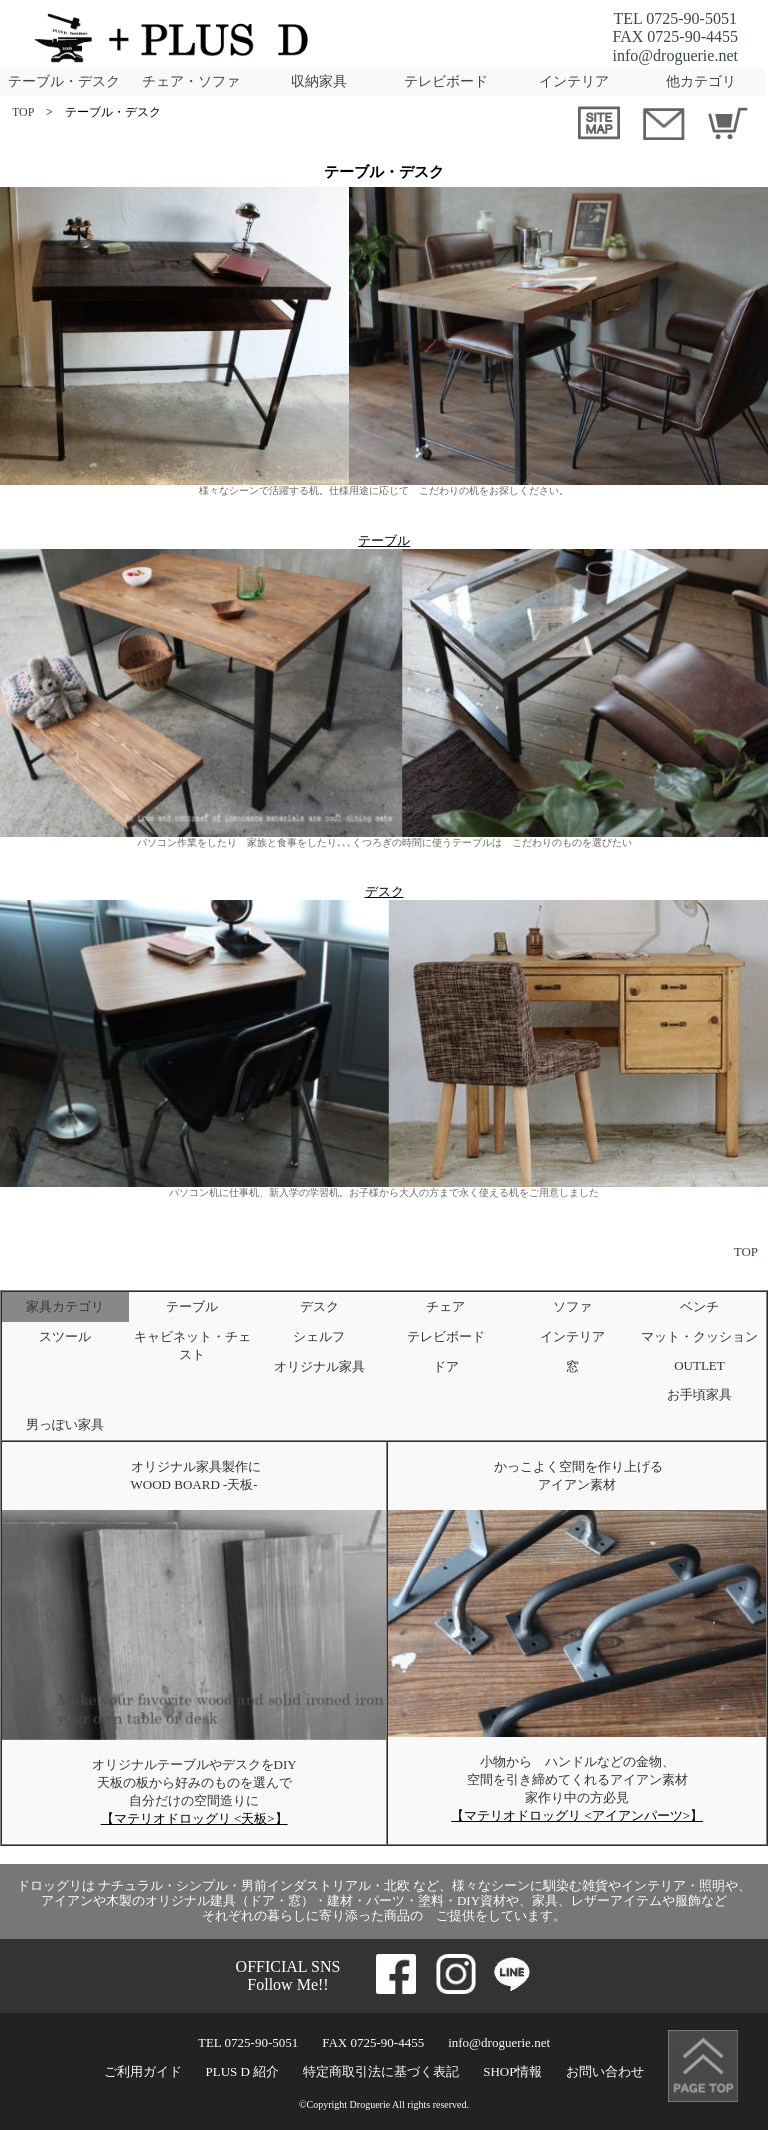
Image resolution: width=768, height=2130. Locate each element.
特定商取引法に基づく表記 (381, 2071)
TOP (23, 112)
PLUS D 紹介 (243, 2071)
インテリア (574, 81)
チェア (445, 1306)
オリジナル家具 (319, 1366)
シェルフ (319, 1336)
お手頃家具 (699, 1394)
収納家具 (319, 81)
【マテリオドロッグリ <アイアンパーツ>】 (577, 1815)
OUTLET (699, 1365)
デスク (384, 891)
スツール (65, 1336)
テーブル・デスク (64, 81)
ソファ (572, 1306)
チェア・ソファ (191, 81)
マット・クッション (699, 1336)
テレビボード (446, 81)
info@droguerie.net (675, 55)
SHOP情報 (512, 2071)
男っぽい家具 (65, 1424)
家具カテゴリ (65, 1306)
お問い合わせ (605, 2071)
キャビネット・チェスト (192, 1345)
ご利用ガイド (143, 2071)
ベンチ (699, 1306)
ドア (446, 1366)
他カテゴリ (701, 81)
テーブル (384, 540)
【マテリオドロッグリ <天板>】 (194, 1818)
